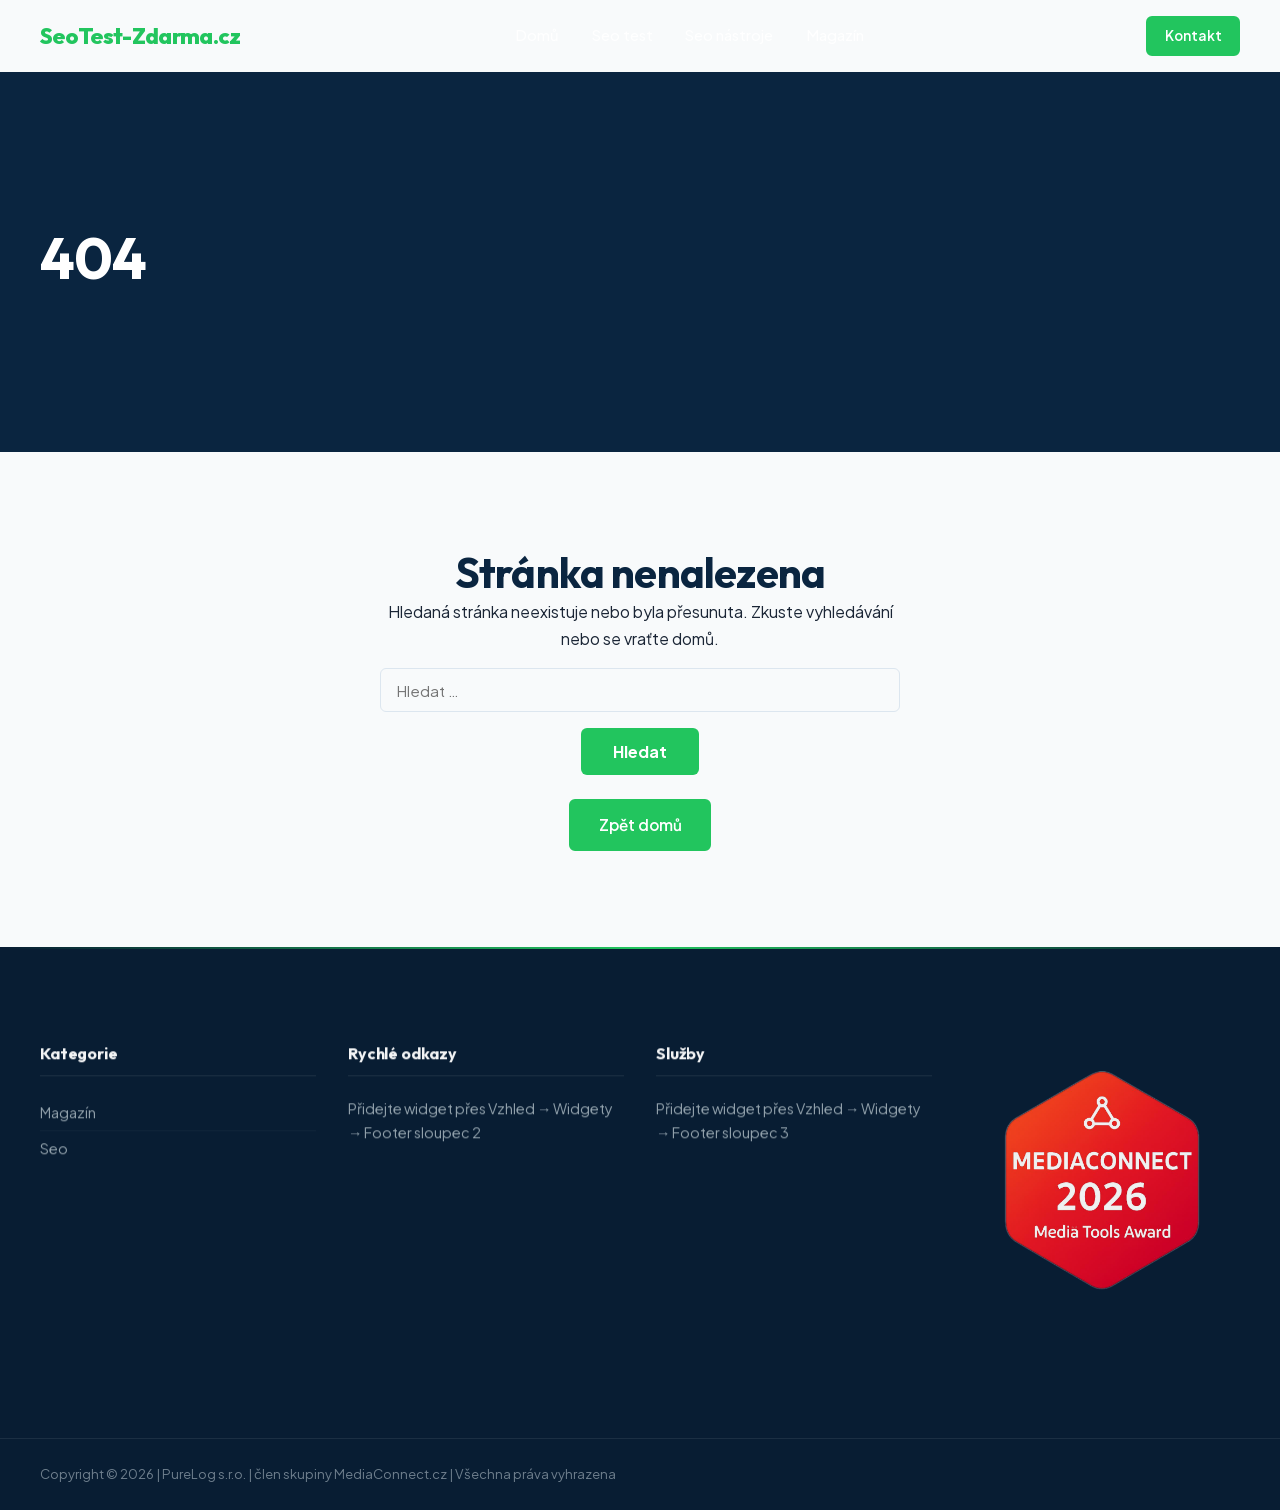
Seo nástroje (729, 35)
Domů (537, 35)
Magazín (835, 35)
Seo (54, 1151)
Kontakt (1193, 35)
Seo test (622, 35)
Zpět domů (640, 824)
